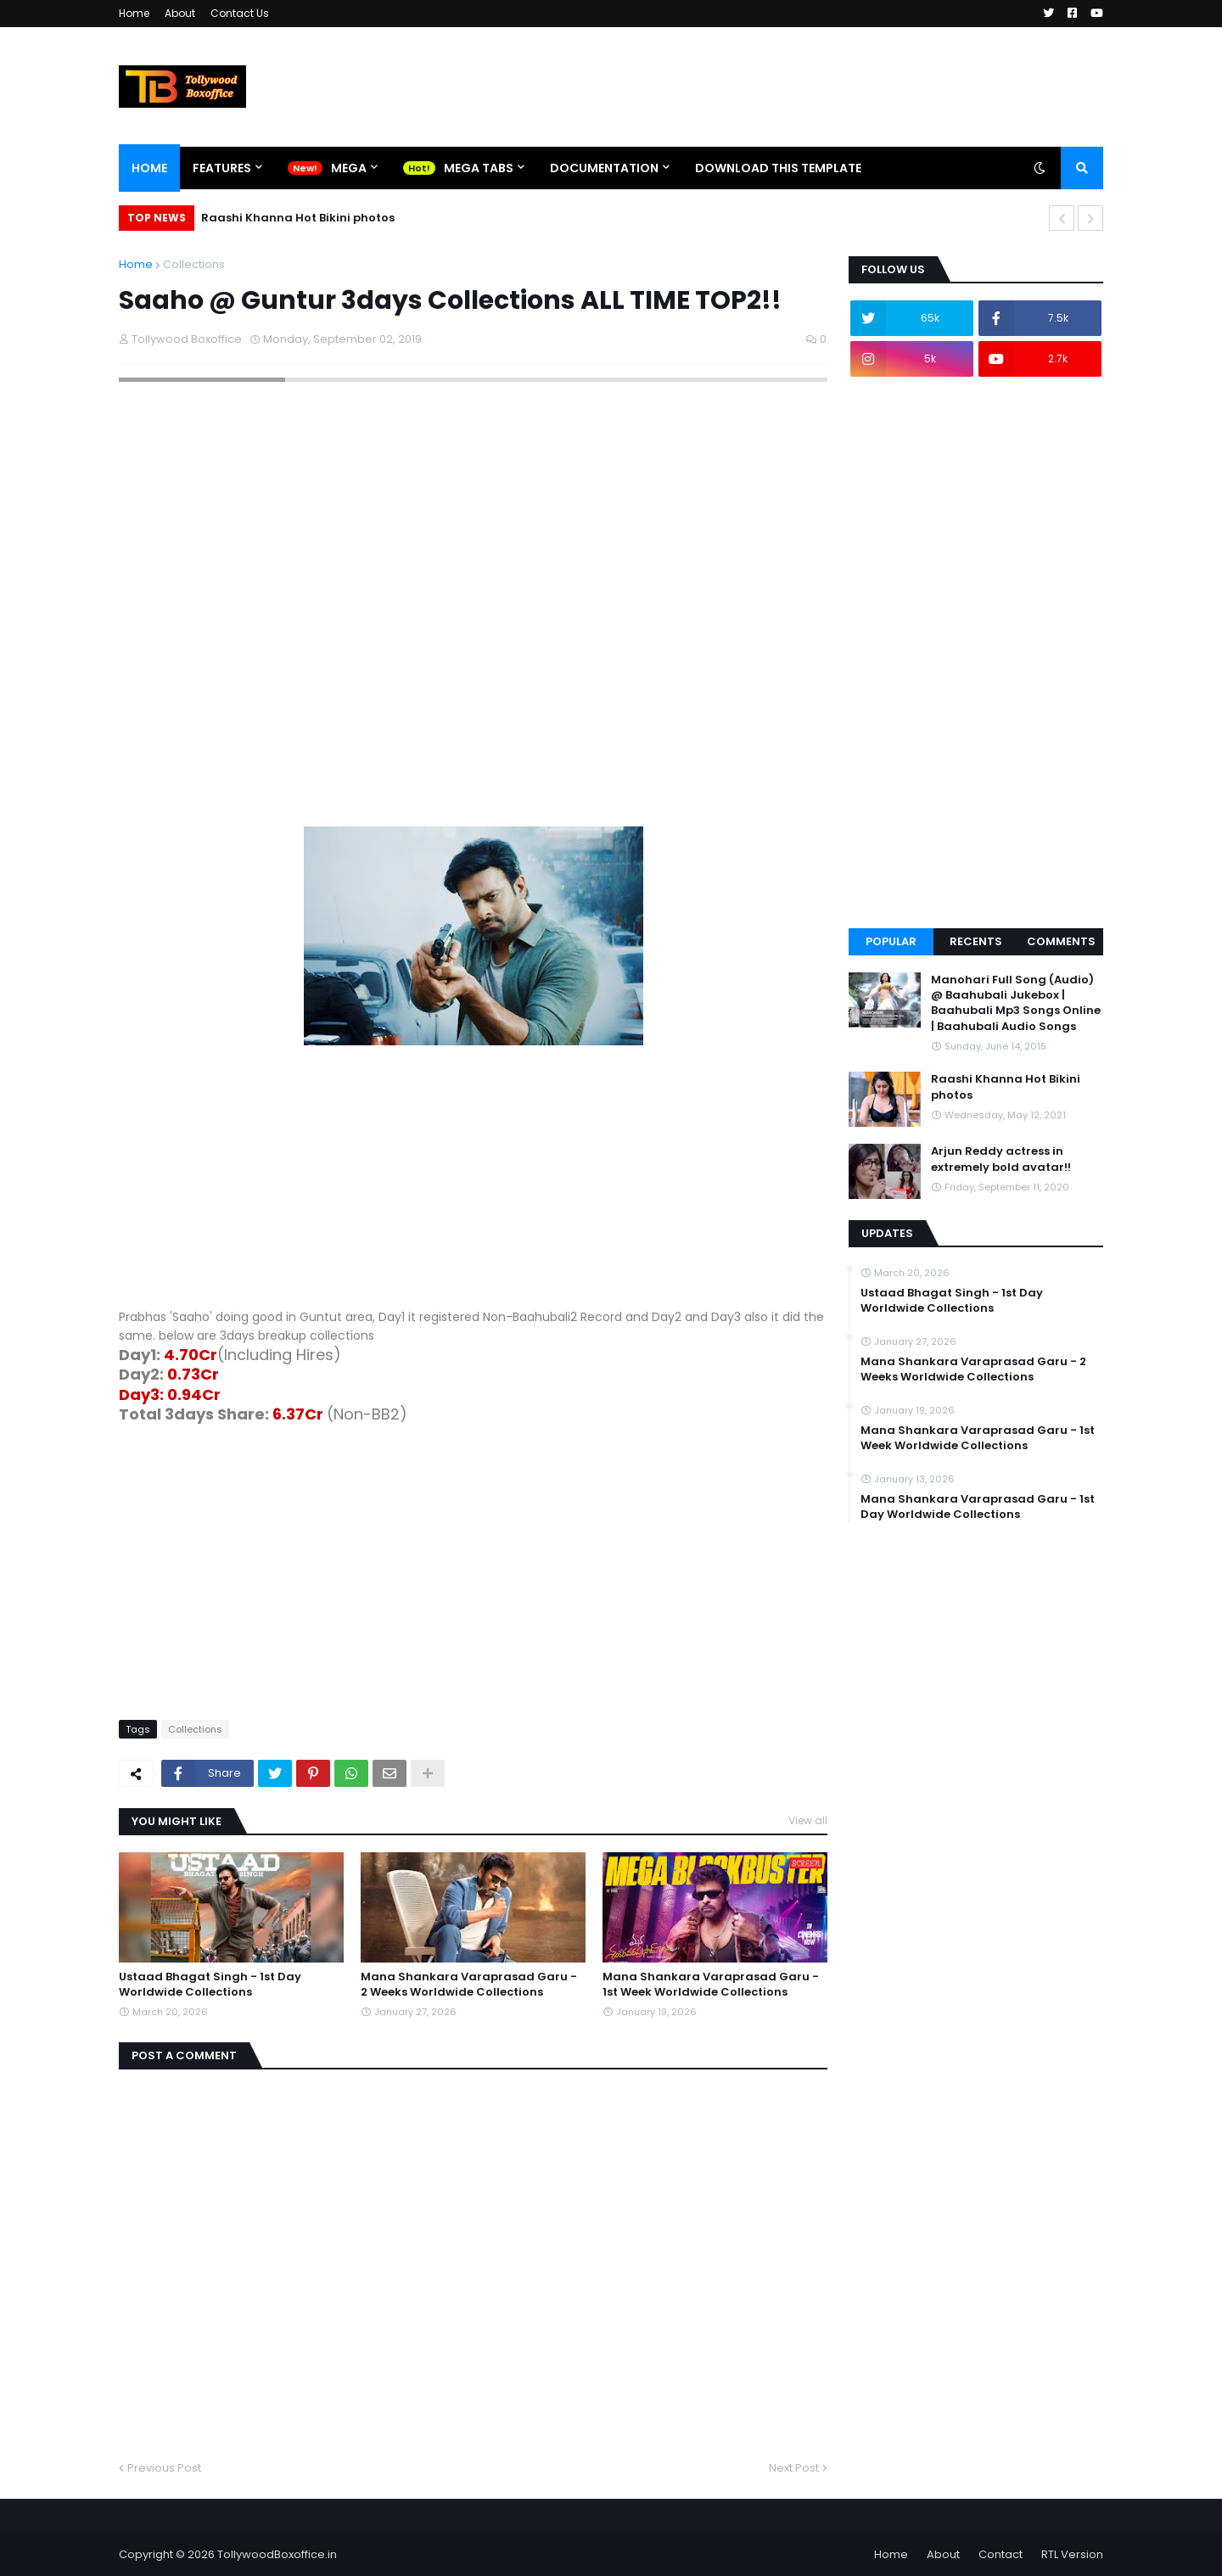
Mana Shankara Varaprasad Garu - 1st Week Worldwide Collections (711, 1984)
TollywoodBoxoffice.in (277, 2554)
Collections (194, 264)
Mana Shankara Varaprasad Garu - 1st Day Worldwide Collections (977, 1507)
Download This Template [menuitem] (778, 168)
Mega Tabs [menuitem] (478, 168)
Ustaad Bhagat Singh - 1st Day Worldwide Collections (210, 1984)
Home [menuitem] (149, 168)
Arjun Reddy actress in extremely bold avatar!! (1001, 1159)
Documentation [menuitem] (604, 168)
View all (807, 1820)
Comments (1061, 941)
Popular (891, 941)
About (180, 13)
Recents (976, 941)
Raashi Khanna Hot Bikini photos (298, 218)
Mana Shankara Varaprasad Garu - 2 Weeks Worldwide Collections (469, 1984)
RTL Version (1072, 2554)
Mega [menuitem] (349, 168)
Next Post (794, 2468)
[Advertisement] (473, 1189)
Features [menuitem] (222, 168)
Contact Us (239, 13)
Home (134, 13)
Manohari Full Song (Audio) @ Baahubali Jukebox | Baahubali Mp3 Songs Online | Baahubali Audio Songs (1016, 1003)
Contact (1000, 2554)
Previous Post (164, 2468)
